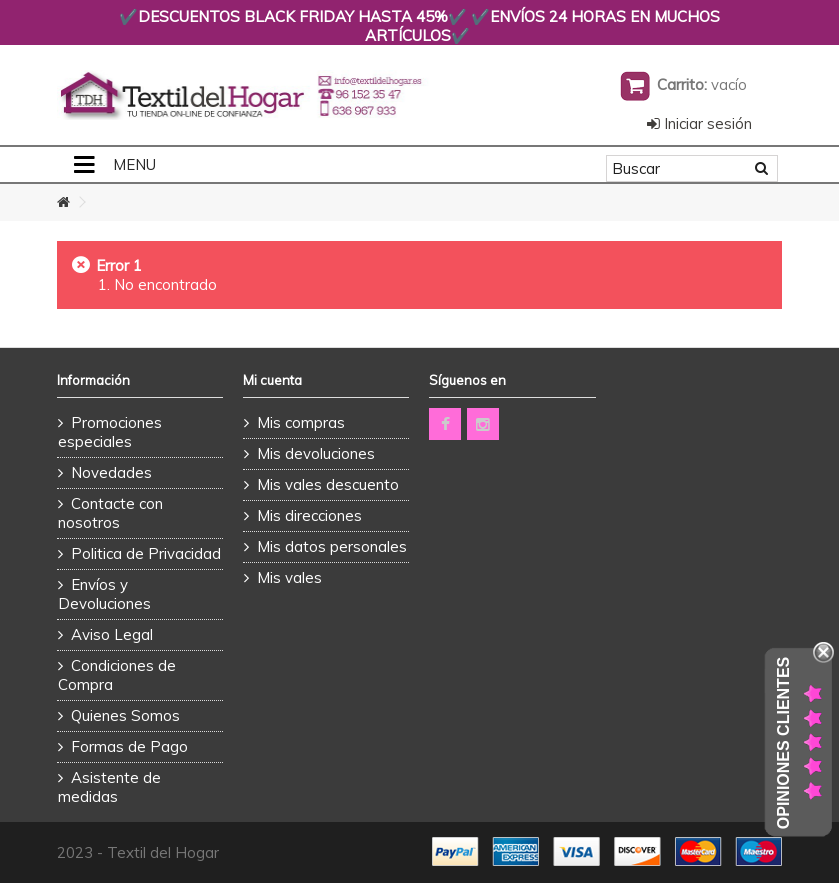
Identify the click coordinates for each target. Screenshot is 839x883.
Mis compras (301, 422)
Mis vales (289, 577)
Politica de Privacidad (146, 553)
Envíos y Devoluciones (104, 594)
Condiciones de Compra (117, 675)
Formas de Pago (129, 746)
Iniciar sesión (699, 123)
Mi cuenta (272, 380)
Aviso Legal (112, 634)
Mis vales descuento (328, 484)
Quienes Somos (125, 715)
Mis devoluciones (316, 453)
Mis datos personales (332, 546)
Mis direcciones (309, 515)
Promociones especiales (110, 432)
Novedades (111, 472)
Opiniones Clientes (783, 743)
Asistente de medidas (109, 787)
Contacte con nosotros (110, 513)
